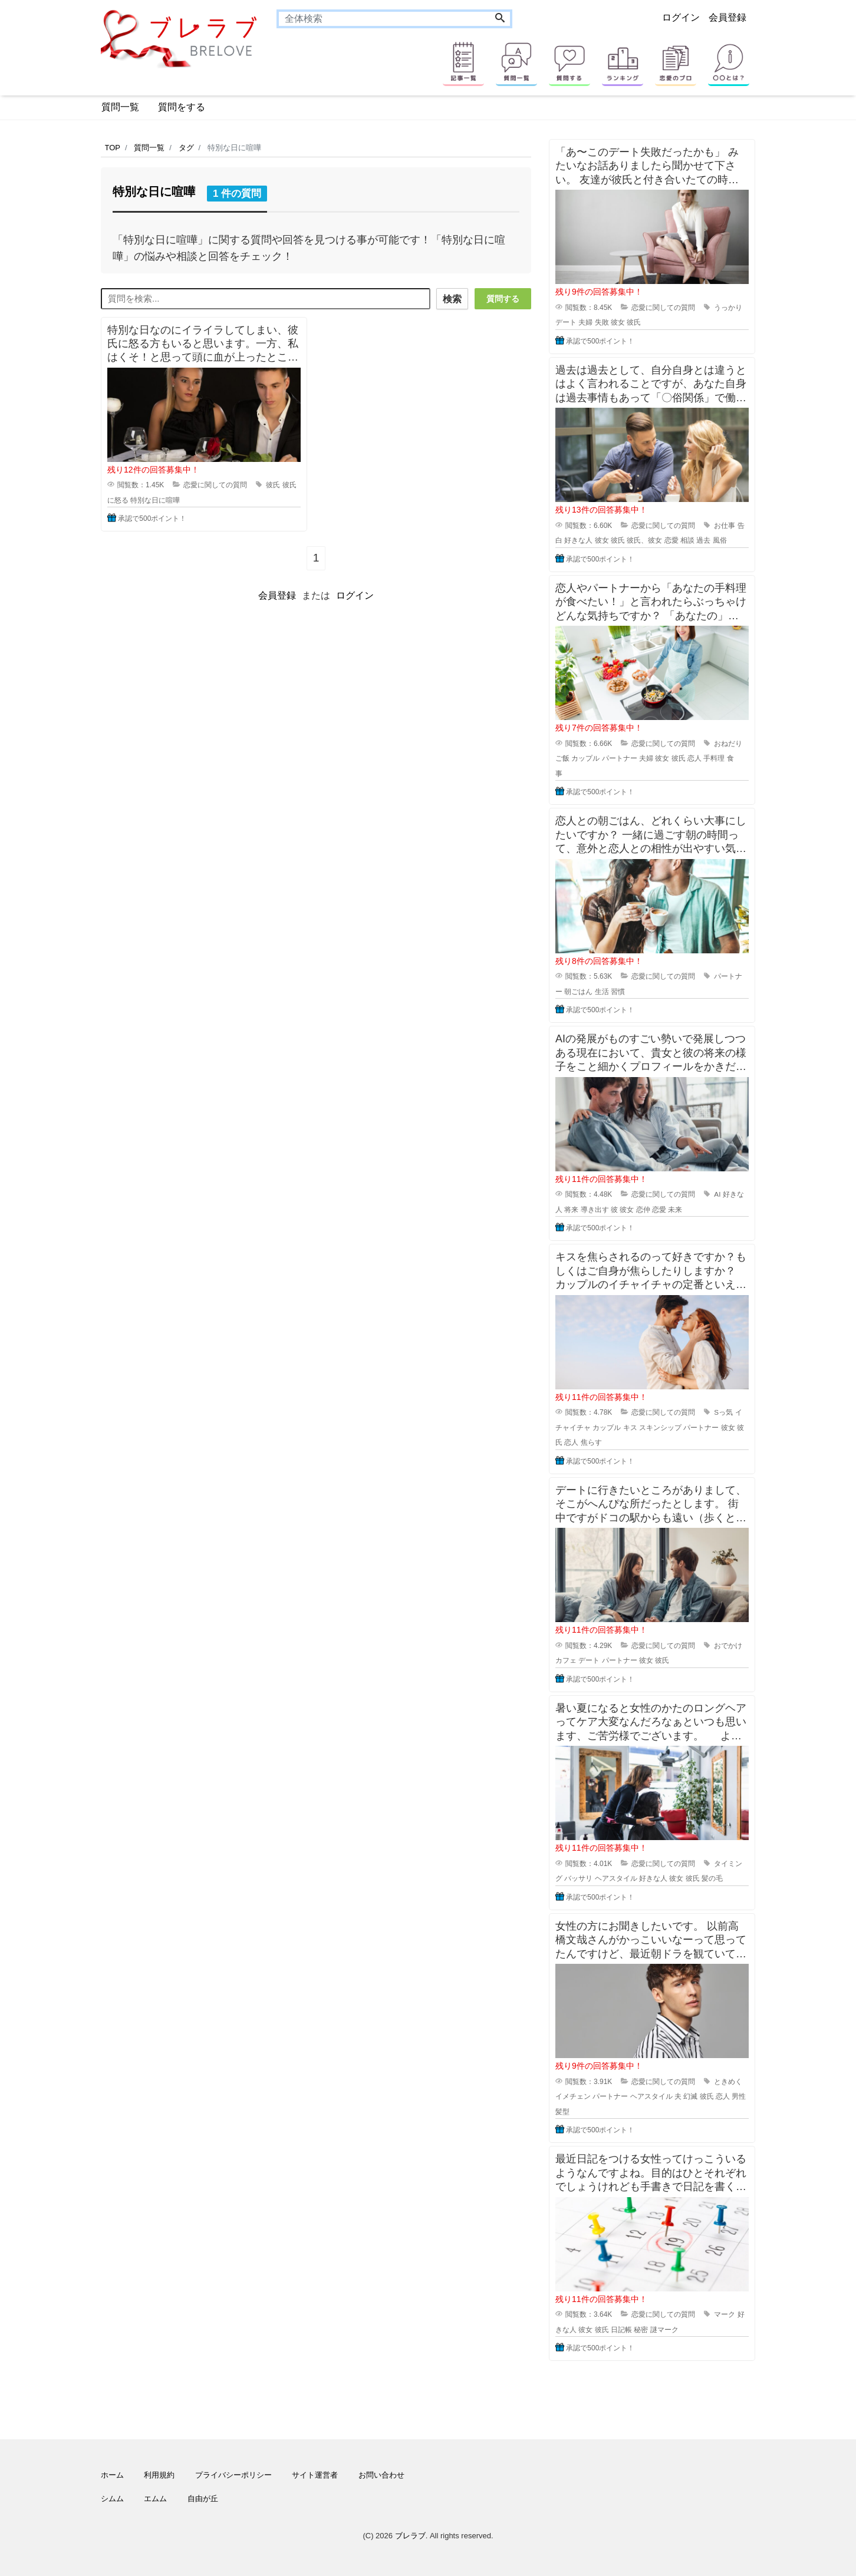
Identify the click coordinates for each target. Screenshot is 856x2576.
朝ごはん (578, 992)
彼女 (618, 322)
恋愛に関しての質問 (215, 483)
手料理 (714, 758)
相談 (687, 540)
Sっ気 (723, 1412)
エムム (155, 2498)
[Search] (500, 18)
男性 (739, 2096)
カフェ (566, 1660)
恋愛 (671, 540)
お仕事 (724, 525)
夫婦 (585, 322)
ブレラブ (410, 2535)
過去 (703, 540)
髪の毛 (712, 1878)
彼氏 (273, 483)
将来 (571, 1210)
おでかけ (728, 1646)
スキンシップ (660, 1428)
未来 (675, 1210)
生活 (602, 992)
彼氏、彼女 (644, 540)
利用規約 (159, 2475)
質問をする (181, 107)
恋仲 (643, 1210)
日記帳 (621, 2330)
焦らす (591, 1442)
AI (717, 1194)
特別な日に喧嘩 (155, 498)
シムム (112, 2498)
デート (566, 322)
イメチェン (573, 2096)
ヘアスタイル (616, 1878)
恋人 (694, 758)
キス (630, 1428)
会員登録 (727, 17)
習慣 (618, 992)
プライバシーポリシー (233, 2475)
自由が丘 (202, 2498)
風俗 (720, 540)
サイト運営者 (315, 2475)
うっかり (728, 307)
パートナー (619, 758)
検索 (449, 299)
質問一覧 (120, 107)
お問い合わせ (381, 2475)
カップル (585, 758)
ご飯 (562, 758)
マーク (724, 2314)
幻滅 (690, 2096)
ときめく (728, 2082)
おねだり (728, 743)
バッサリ (578, 1878)
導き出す (595, 1210)
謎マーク (664, 2330)
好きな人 (578, 540)
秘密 (641, 2330)
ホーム (112, 2475)
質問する (502, 298)
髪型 (562, 2112)
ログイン (681, 17)
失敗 (602, 322)
